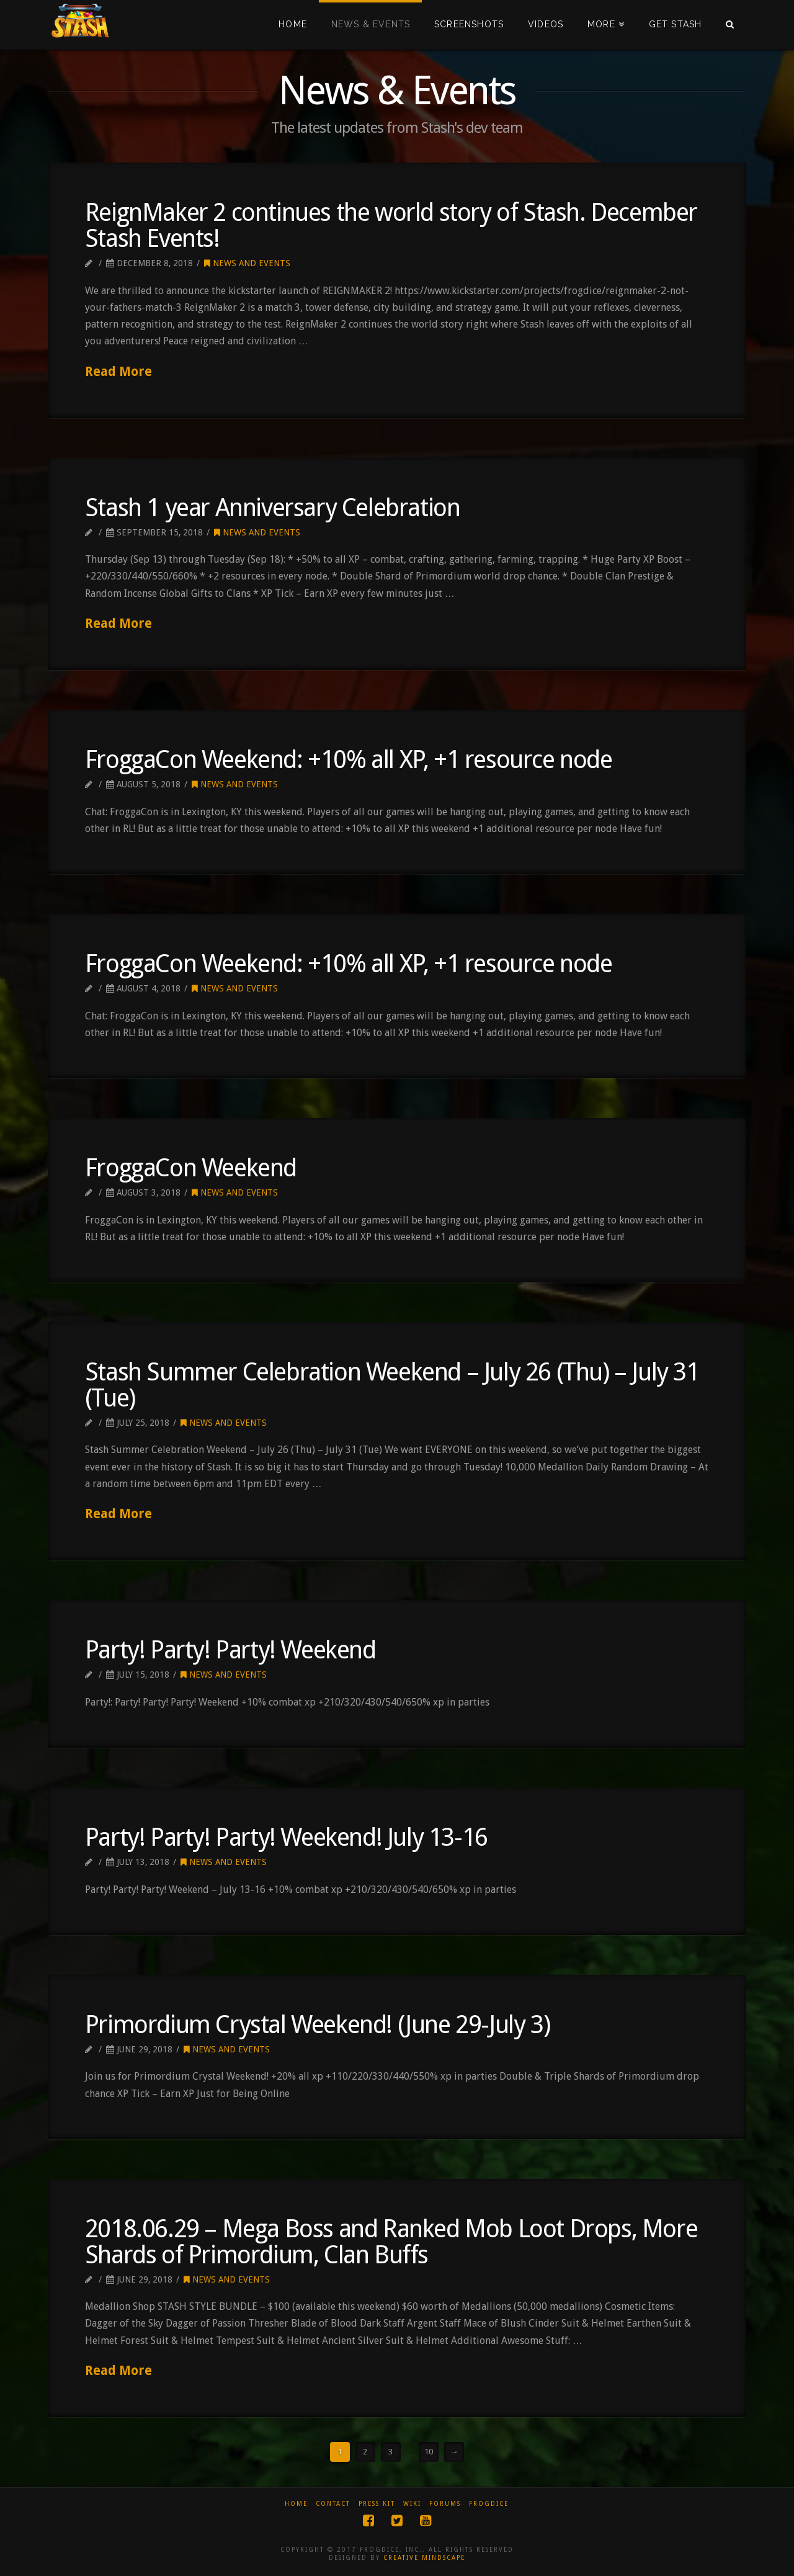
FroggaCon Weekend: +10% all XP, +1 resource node (348, 759)
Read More (118, 371)
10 (428, 2451)
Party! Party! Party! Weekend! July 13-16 (286, 1837)
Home (296, 2503)
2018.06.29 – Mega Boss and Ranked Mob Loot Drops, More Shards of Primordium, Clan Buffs (391, 2242)
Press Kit (377, 2503)
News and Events (247, 263)
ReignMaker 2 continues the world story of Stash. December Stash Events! (391, 225)
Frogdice (489, 2503)
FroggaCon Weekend (191, 1168)
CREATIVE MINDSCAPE (424, 2557)
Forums (445, 2503)
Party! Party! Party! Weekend (230, 1650)
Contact (333, 2503)
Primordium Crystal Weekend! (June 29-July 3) (317, 2024)
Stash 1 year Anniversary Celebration (272, 507)
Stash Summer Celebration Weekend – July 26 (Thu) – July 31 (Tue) (392, 1385)
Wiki (412, 2503)
